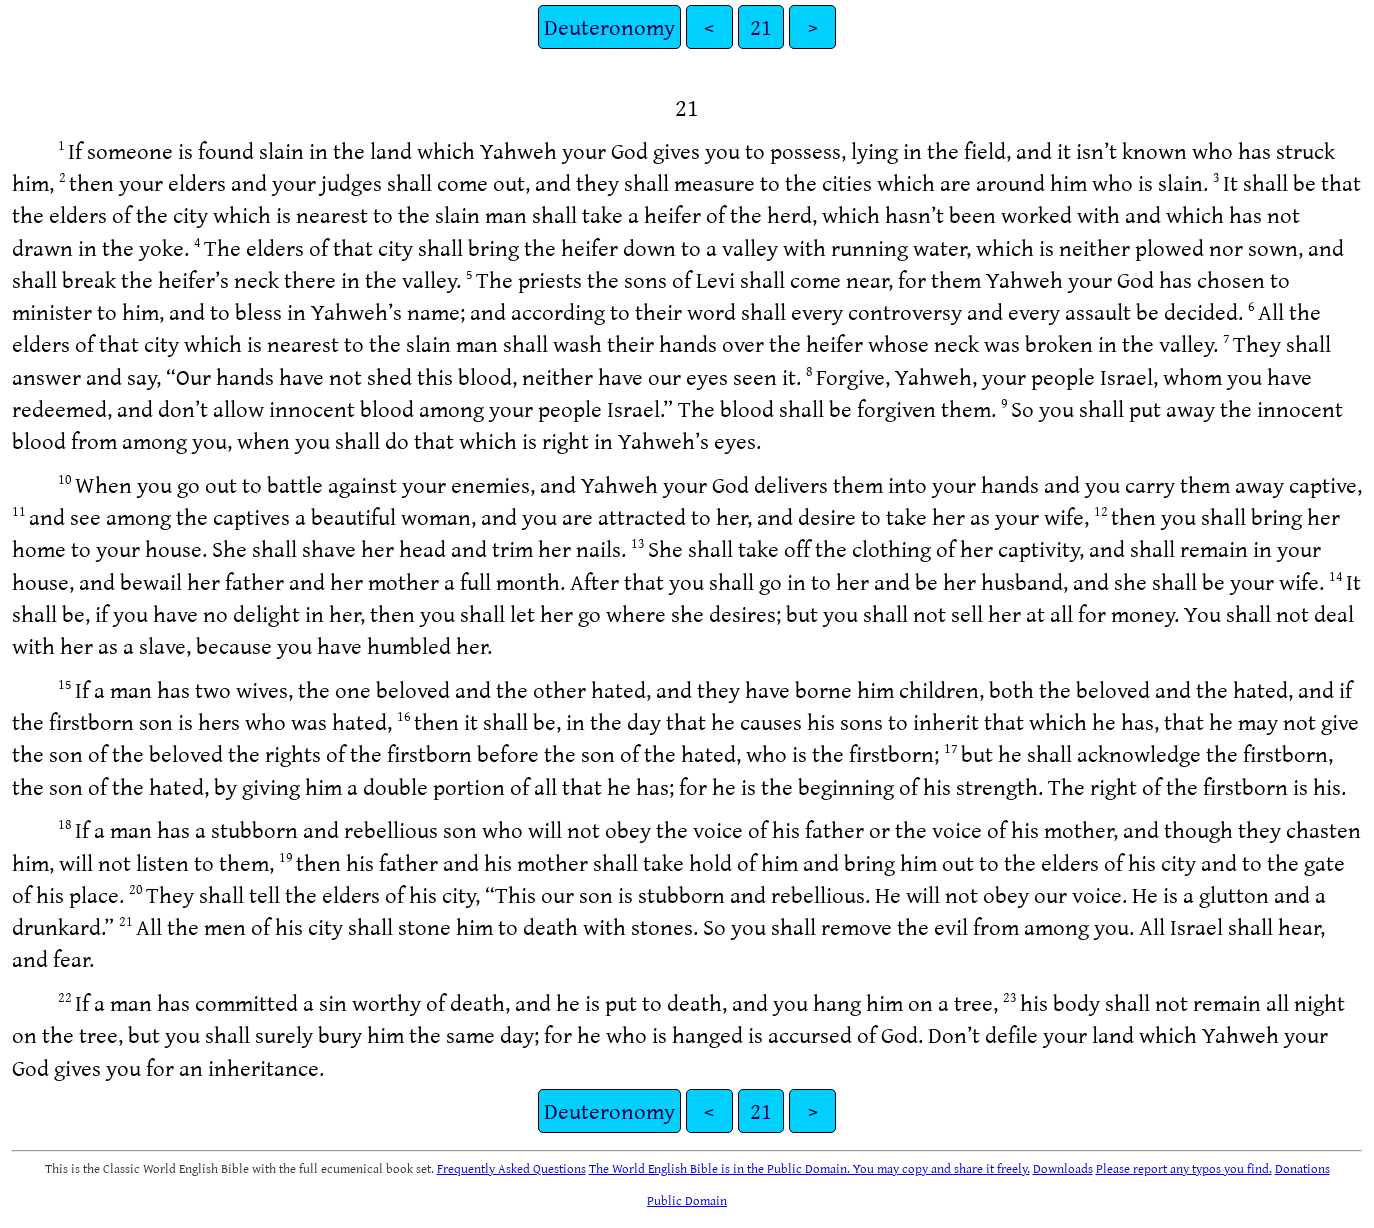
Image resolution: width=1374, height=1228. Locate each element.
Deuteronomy (609, 26)
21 (761, 26)
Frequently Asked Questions (511, 1168)
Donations (1302, 1168)
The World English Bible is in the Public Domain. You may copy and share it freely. (809, 1168)
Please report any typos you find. (1184, 1168)
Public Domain (687, 1200)
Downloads (1063, 1168)
